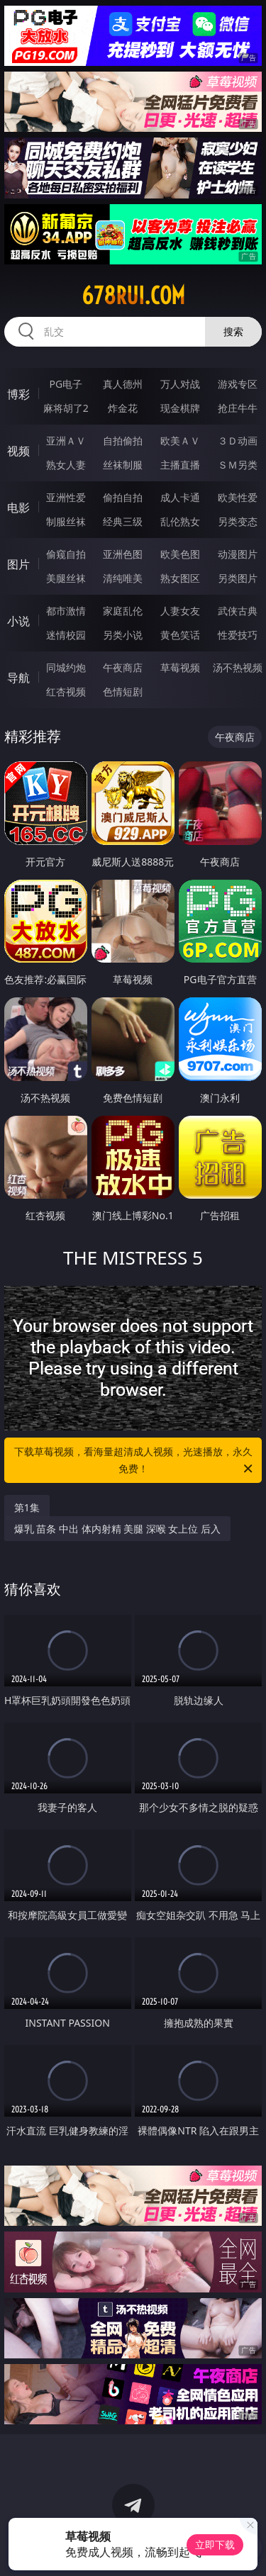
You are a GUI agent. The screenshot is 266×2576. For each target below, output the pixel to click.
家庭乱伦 (123, 610)
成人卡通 (180, 497)
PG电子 (65, 384)
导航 (18, 677)
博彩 (18, 394)
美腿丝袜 (66, 578)
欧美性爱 (237, 497)
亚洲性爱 (66, 497)
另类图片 (237, 578)
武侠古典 (237, 610)
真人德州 (123, 384)
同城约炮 (66, 667)
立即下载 (215, 2544)
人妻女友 (180, 610)
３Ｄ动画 (237, 440)
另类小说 (123, 635)
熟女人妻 (66, 464)
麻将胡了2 (66, 408)
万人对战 (180, 384)
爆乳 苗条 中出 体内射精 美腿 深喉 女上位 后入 (117, 1528)
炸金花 (123, 408)
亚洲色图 (123, 554)
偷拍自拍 (123, 497)
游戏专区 (237, 384)
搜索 (233, 331)
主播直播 (180, 464)
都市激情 (66, 610)
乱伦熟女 (180, 521)
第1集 (27, 1507)
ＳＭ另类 (237, 464)
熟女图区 (180, 578)
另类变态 (237, 521)
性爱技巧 (237, 635)
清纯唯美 (123, 578)
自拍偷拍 (123, 440)
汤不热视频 (237, 667)
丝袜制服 (123, 464)
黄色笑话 (180, 635)
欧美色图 (180, 554)
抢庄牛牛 (237, 408)
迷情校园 (66, 635)
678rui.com (133, 295)
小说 (18, 621)
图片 (18, 564)
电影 (18, 507)
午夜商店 (123, 667)
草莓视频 (180, 667)
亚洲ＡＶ (66, 440)
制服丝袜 (66, 521)
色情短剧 (123, 691)
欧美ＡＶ (180, 440)
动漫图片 (237, 554)
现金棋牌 (180, 408)
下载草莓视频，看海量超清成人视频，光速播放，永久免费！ (134, 1461)
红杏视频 (66, 691)
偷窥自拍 (66, 554)
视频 (18, 451)
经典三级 (123, 521)
